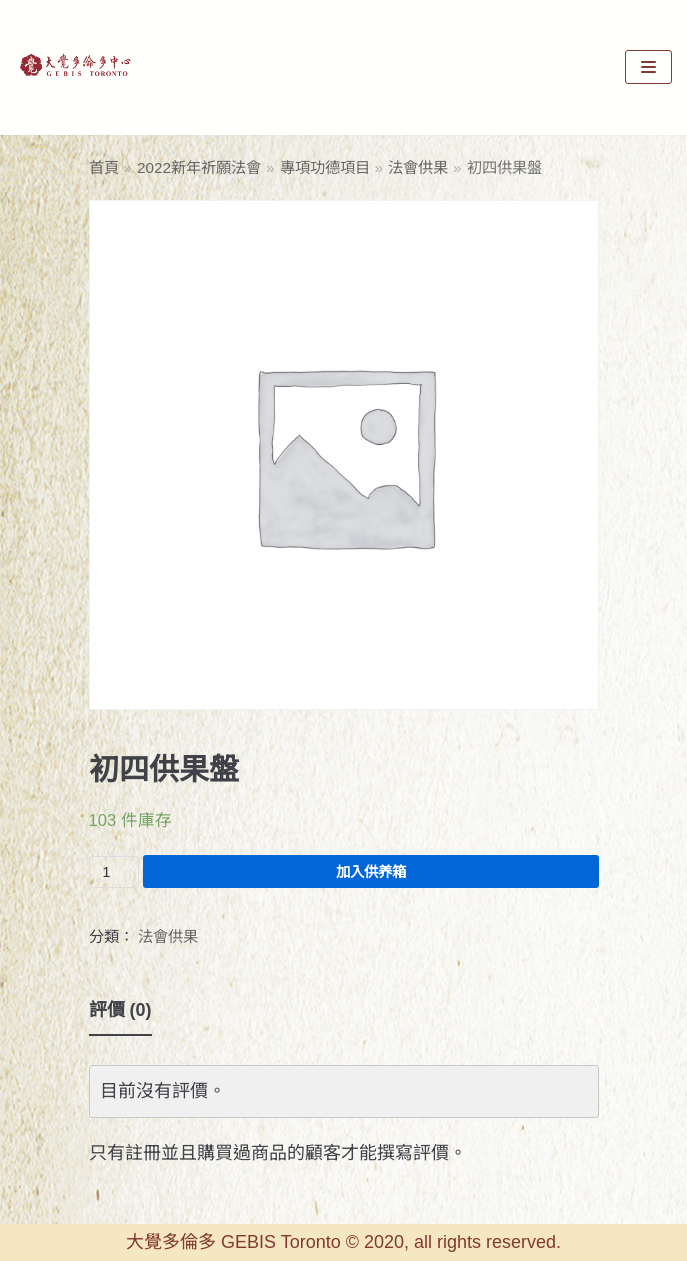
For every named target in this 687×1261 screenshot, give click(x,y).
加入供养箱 (371, 872)
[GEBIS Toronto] (75, 67)
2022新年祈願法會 (199, 167)
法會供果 (418, 167)
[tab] (120, 1011)
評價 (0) (120, 1010)
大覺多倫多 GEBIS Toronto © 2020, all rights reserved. (343, 1242)
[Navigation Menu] (648, 67)
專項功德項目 (325, 167)
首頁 (104, 167)
